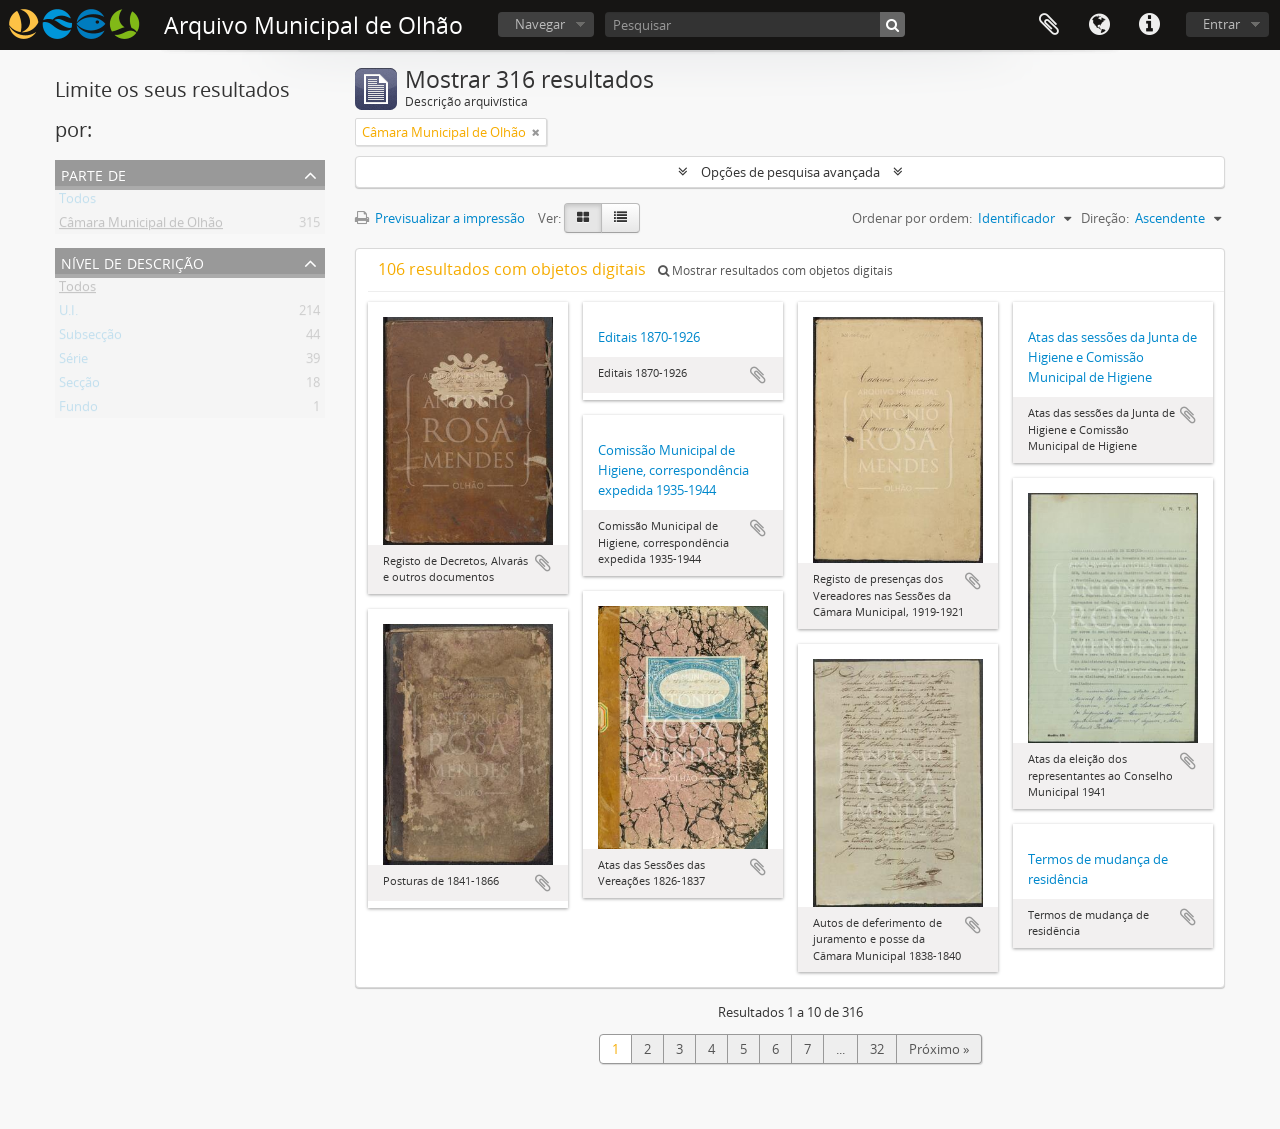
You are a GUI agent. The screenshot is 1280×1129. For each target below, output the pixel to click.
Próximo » (939, 1049)
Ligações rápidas (1149, 25)
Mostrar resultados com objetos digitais (775, 270)
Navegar (540, 24)
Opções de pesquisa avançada (790, 172)
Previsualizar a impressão (440, 218)
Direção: (1105, 218)
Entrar (1221, 24)
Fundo (78, 410)
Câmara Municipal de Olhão (141, 226)
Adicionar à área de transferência (543, 563)
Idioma (1099, 25)
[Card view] (583, 218)
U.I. (68, 314)
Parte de (93, 173)
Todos (77, 202)
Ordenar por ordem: (912, 218)
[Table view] (620, 218)
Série (73, 362)
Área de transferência (1049, 25)
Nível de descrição (132, 261)
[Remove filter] (536, 132)
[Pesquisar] (755, 24)
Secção (79, 386)
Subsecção (90, 338)
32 (877, 1049)
